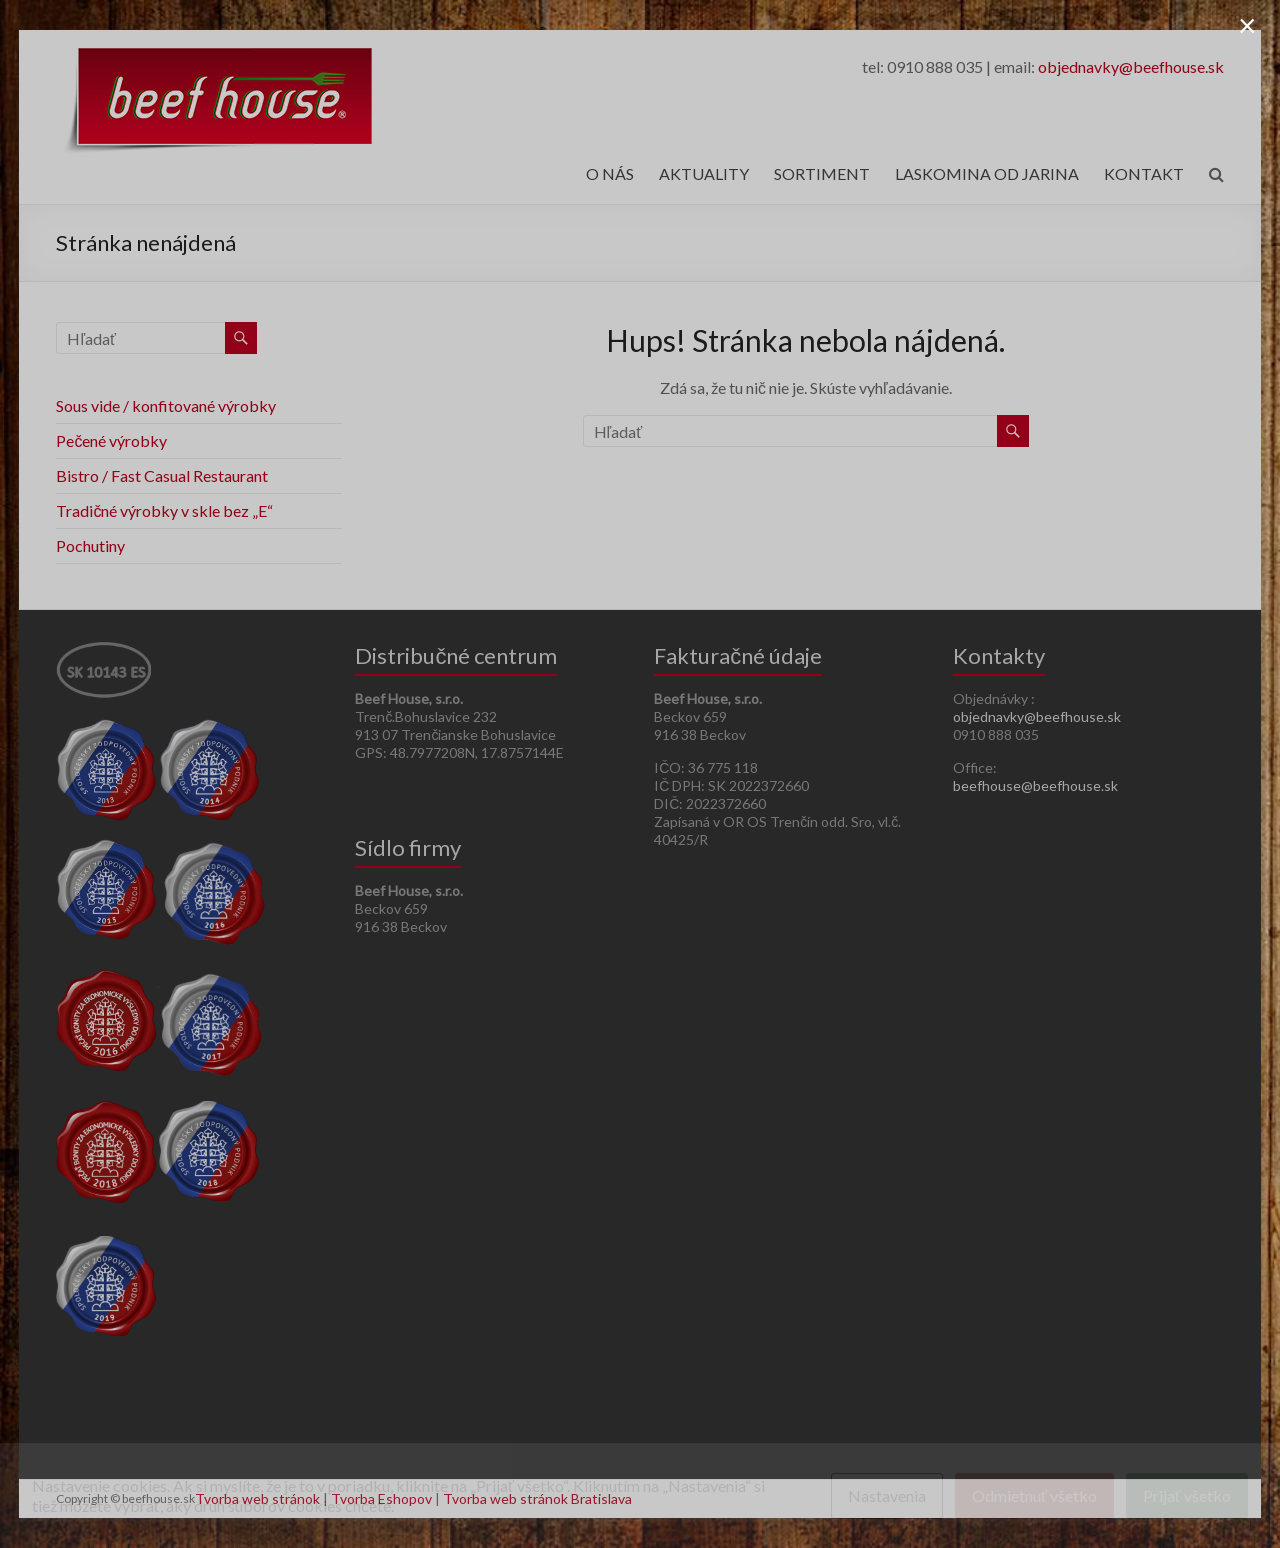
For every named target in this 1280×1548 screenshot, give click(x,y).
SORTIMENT (822, 173)
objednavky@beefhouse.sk (1131, 66)
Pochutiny (90, 545)
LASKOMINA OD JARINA (987, 173)
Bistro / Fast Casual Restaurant (162, 475)
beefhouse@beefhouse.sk (1035, 785)
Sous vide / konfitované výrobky (166, 405)
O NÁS (610, 173)
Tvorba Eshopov (381, 1498)
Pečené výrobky (111, 440)
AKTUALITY (704, 173)
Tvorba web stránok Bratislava (537, 1498)
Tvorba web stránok (257, 1498)
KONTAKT (1144, 173)
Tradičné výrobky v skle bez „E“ (164, 510)
